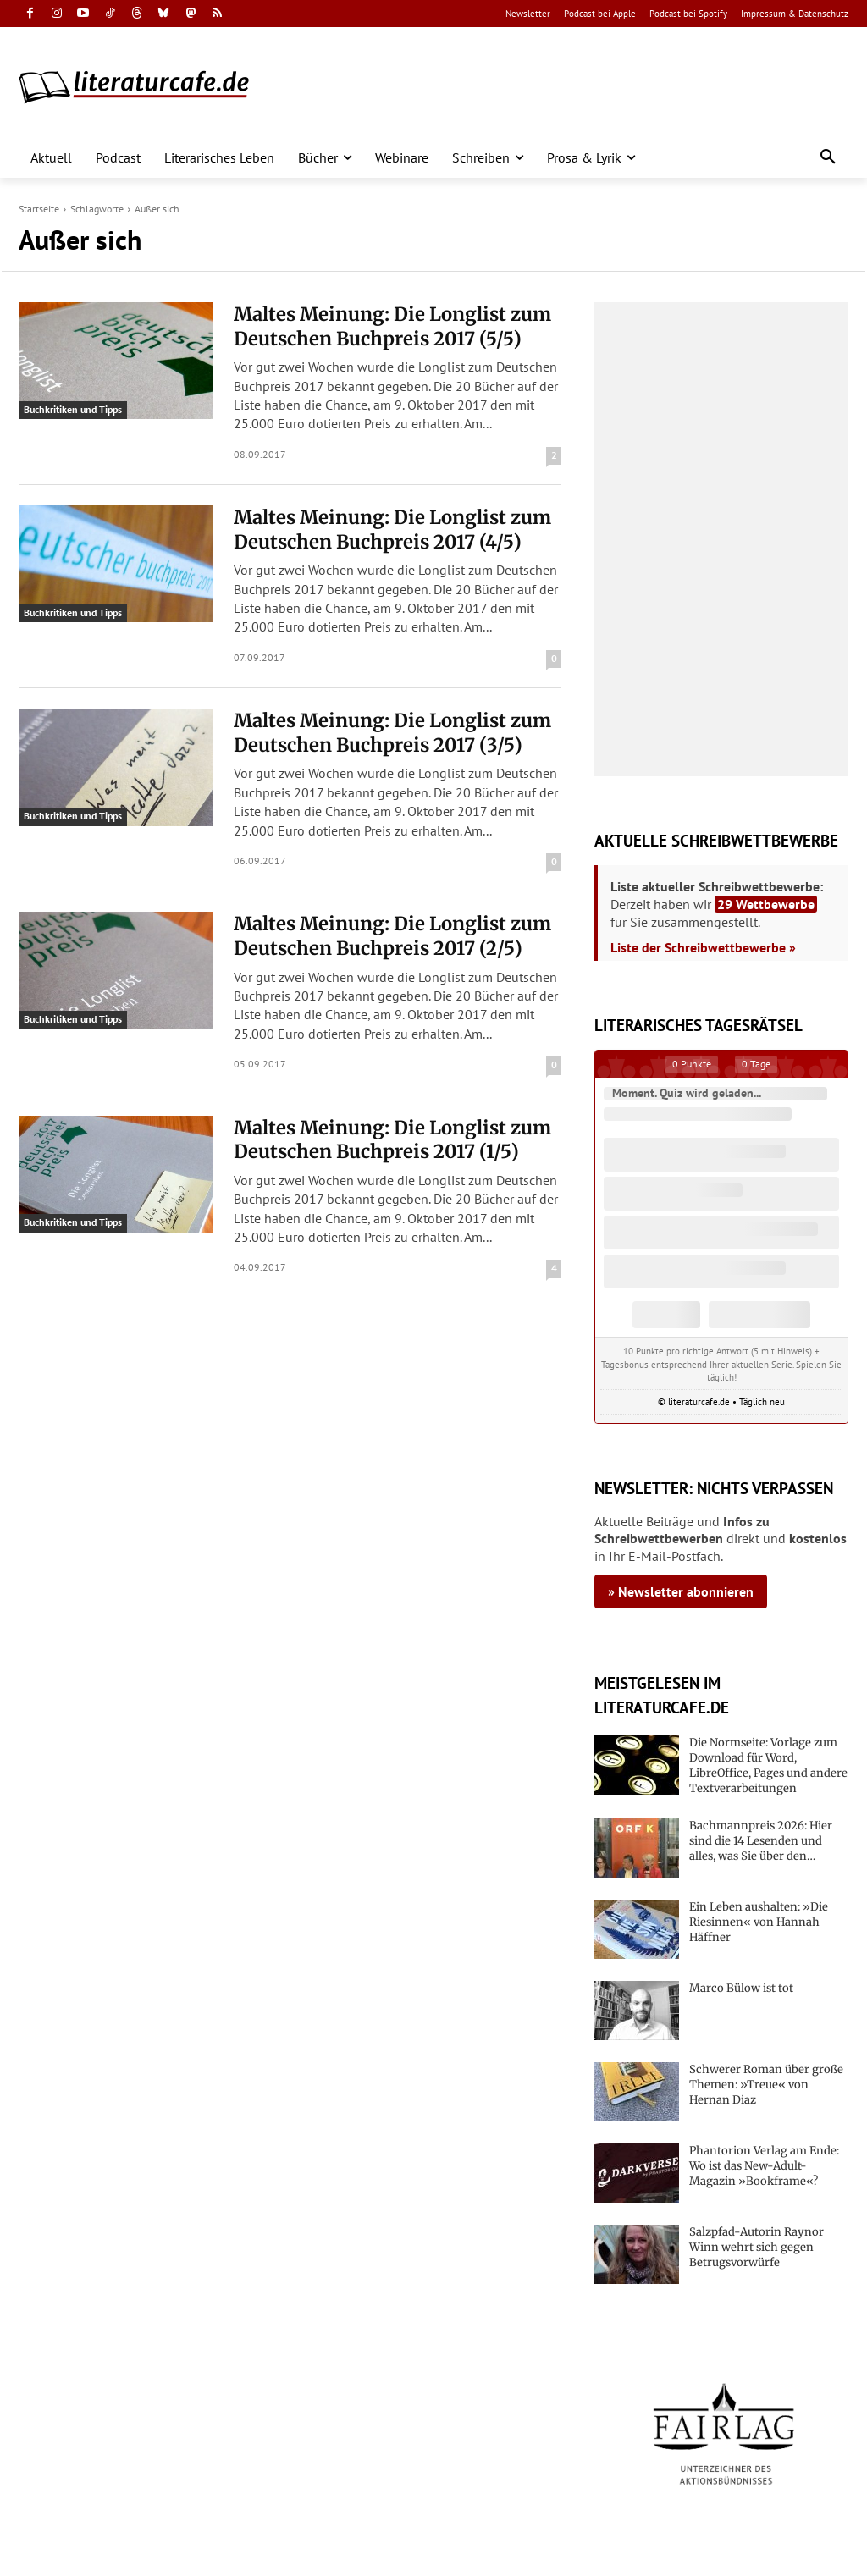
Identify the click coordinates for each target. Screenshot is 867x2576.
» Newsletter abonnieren (681, 1591)
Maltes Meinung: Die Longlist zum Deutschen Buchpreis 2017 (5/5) (392, 326)
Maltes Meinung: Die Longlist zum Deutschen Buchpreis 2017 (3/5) (392, 733)
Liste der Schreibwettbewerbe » (703, 947)
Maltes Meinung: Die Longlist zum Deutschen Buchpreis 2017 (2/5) (392, 936)
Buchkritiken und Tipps (73, 409)
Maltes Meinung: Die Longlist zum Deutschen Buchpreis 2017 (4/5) (392, 529)
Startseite (39, 208)
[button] (828, 157)
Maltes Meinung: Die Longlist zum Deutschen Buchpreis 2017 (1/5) (392, 1140)
